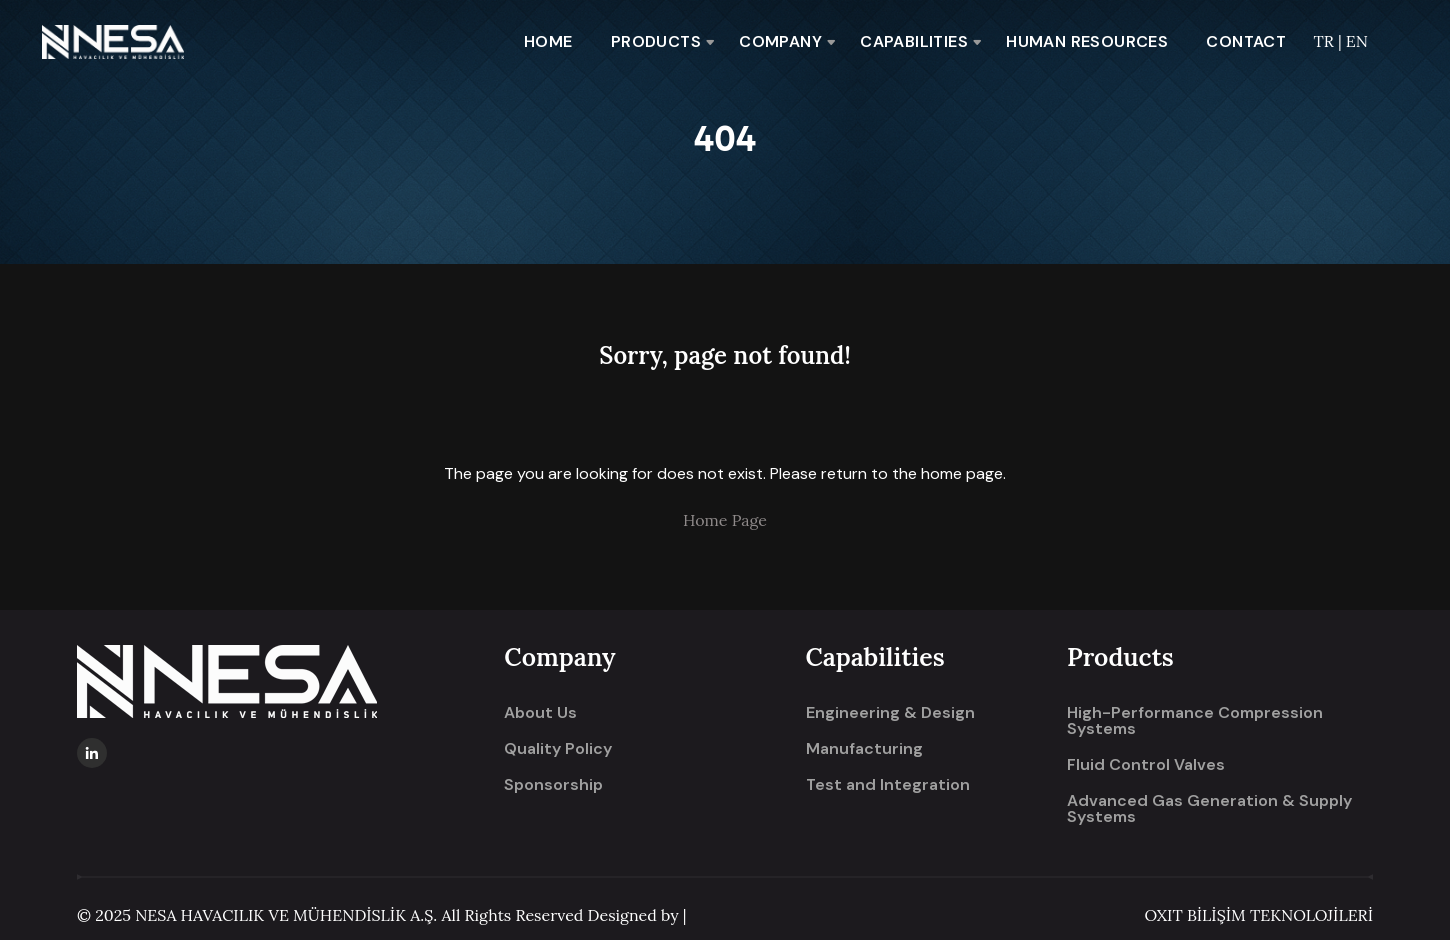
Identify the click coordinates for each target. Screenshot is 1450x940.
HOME (548, 41)
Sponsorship (553, 785)
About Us (540, 713)
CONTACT (1246, 41)
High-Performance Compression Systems (1195, 721)
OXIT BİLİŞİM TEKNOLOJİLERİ (1258, 915)
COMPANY (780, 41)
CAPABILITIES (914, 41)
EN (1357, 41)
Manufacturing (864, 749)
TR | (1329, 41)
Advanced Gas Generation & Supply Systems (1209, 809)
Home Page (725, 520)
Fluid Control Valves (1146, 765)
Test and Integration (888, 785)
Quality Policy (558, 749)
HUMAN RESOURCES (1087, 41)
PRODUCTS (656, 41)
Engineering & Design (890, 713)
